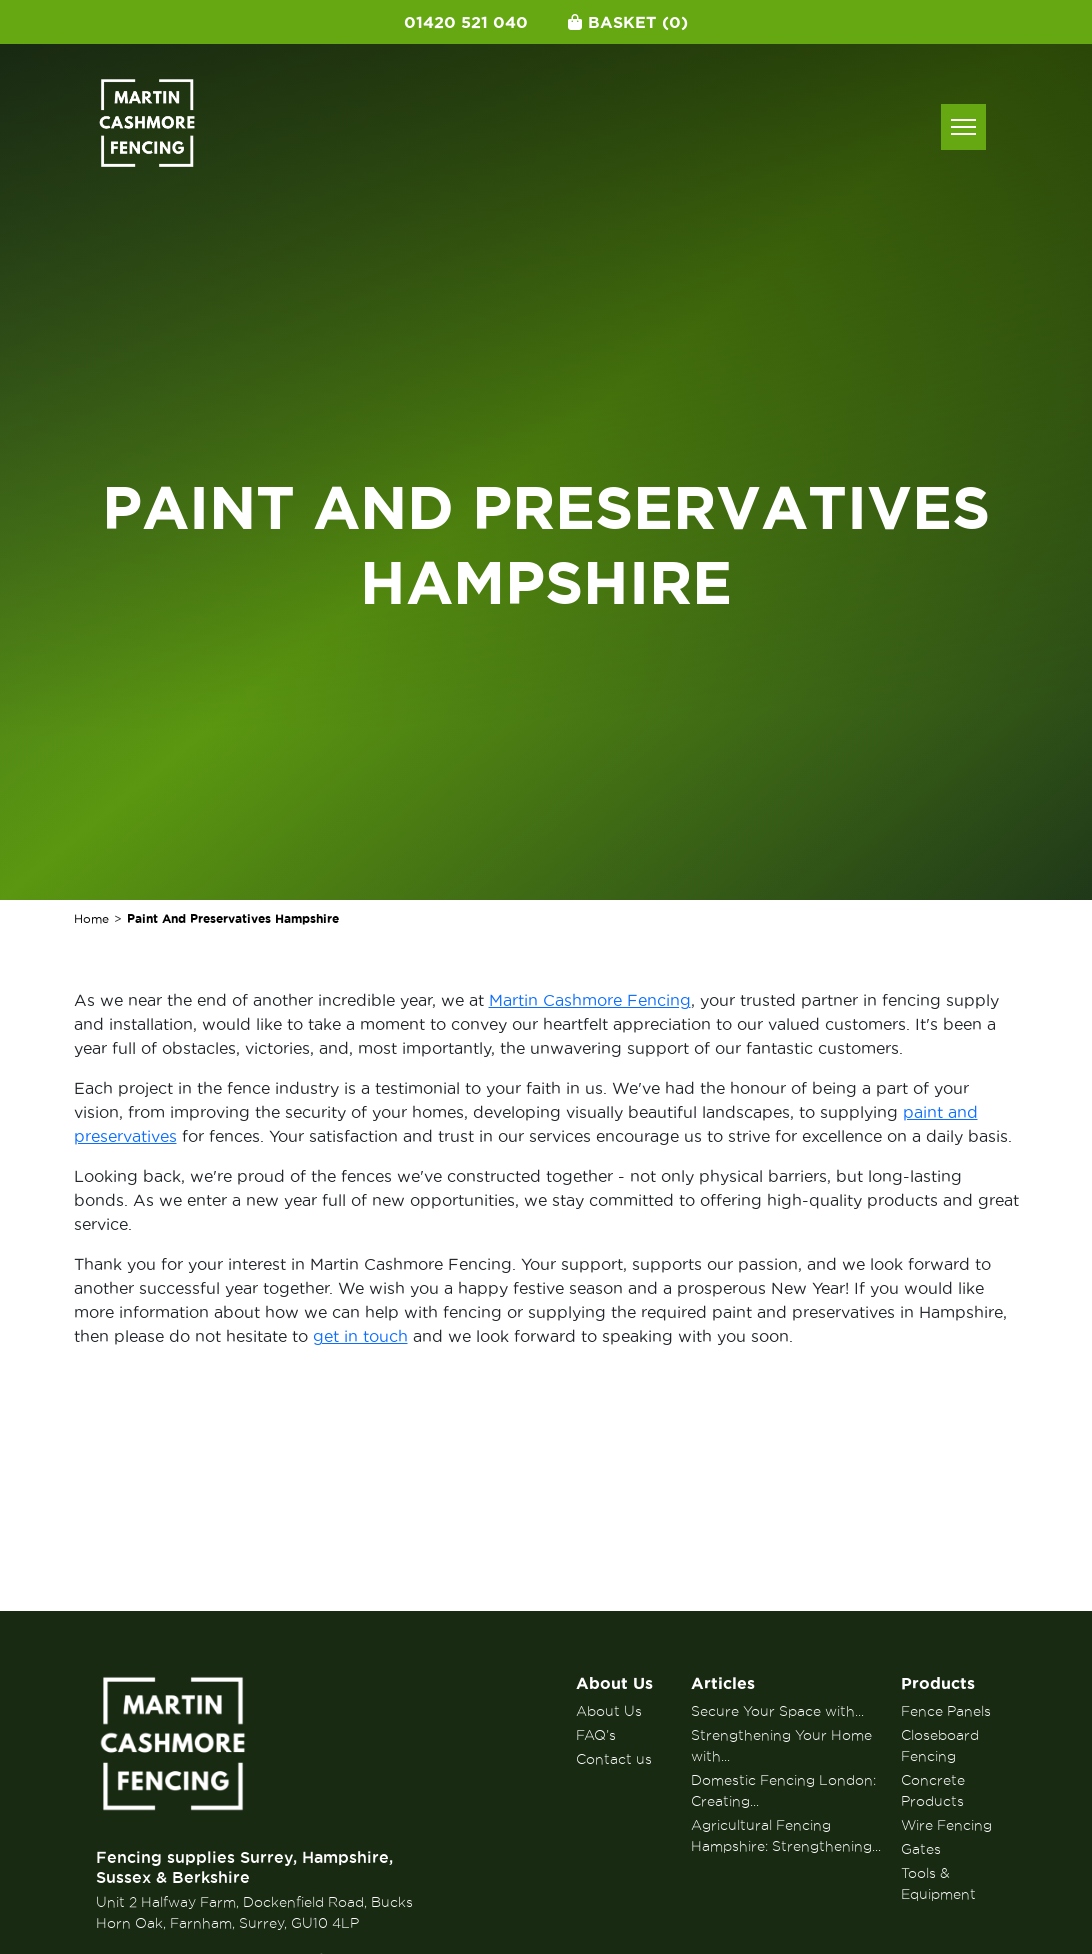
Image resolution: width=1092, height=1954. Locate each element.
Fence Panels (946, 1711)
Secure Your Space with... (777, 1711)
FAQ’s (596, 1735)
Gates (921, 1849)
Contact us (614, 1759)
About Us (614, 1683)
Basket (628, 22)
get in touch (360, 1336)
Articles (723, 1683)
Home (91, 918)
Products (938, 1683)
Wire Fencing (946, 1825)
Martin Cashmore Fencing (590, 1000)
